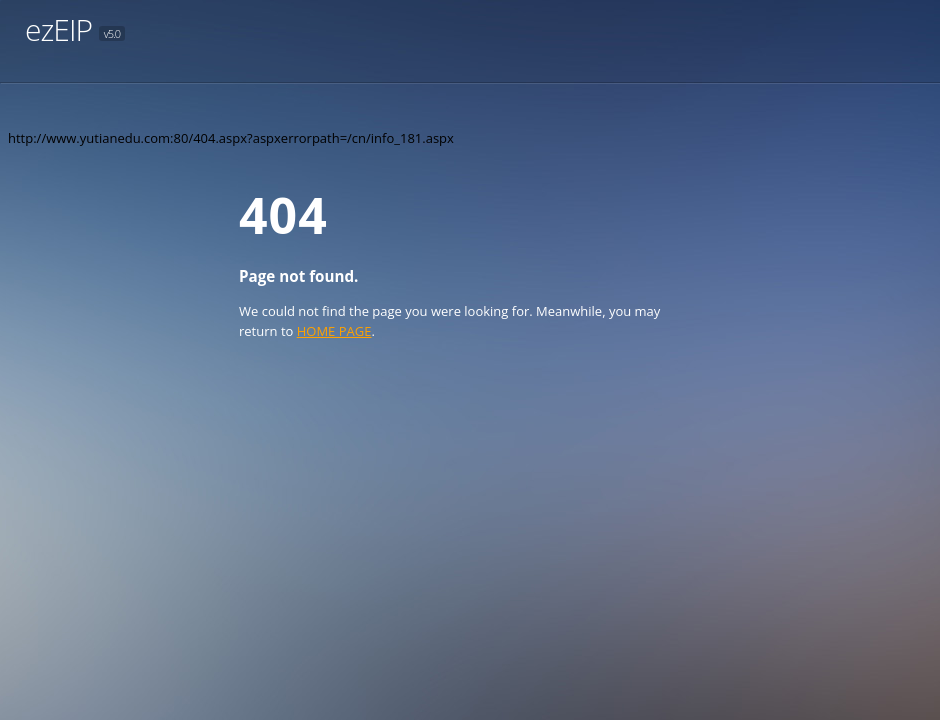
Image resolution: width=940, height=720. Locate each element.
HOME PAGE (334, 331)
